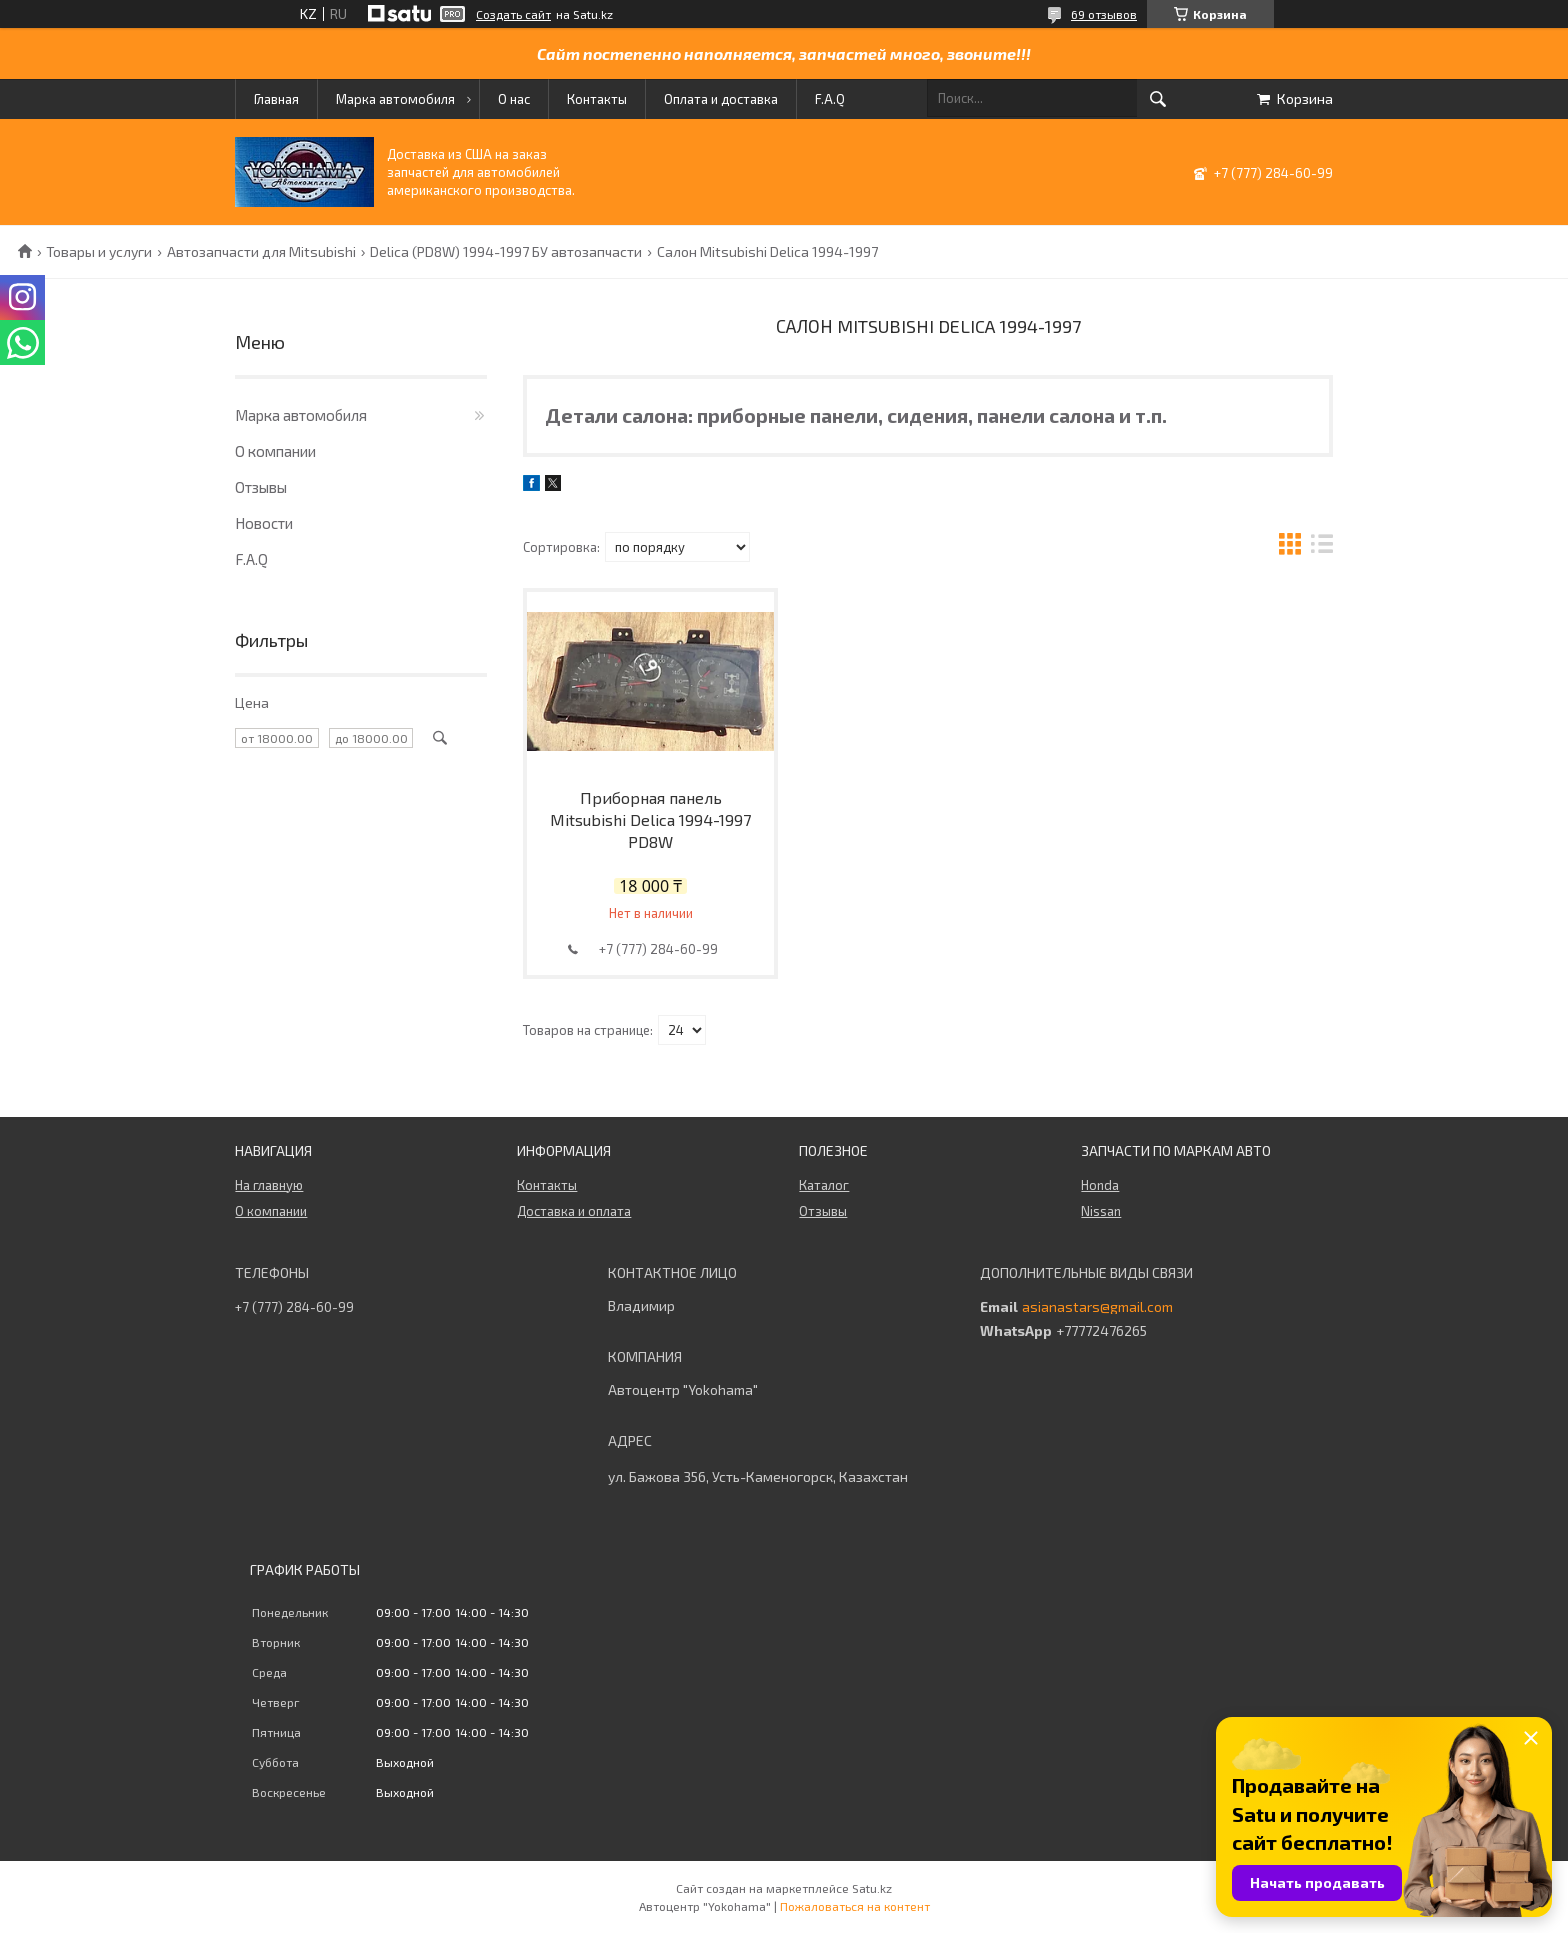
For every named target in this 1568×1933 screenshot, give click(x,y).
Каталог (824, 1185)
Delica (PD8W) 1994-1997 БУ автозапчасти (506, 252)
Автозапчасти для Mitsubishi (261, 252)
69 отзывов (1104, 14)
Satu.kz (872, 1888)
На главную (269, 1185)
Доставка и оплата (574, 1211)
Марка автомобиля (395, 99)
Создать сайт (513, 14)
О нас (514, 99)
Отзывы (261, 487)
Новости (264, 523)
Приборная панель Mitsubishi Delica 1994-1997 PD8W (650, 819)
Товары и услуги (99, 252)
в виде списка (1322, 546)
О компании (275, 451)
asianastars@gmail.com (1097, 1307)
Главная (276, 99)
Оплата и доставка (721, 99)
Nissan (1101, 1211)
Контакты (597, 99)
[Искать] (1158, 99)
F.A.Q (830, 99)
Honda (1100, 1185)
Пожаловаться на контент (855, 1906)
